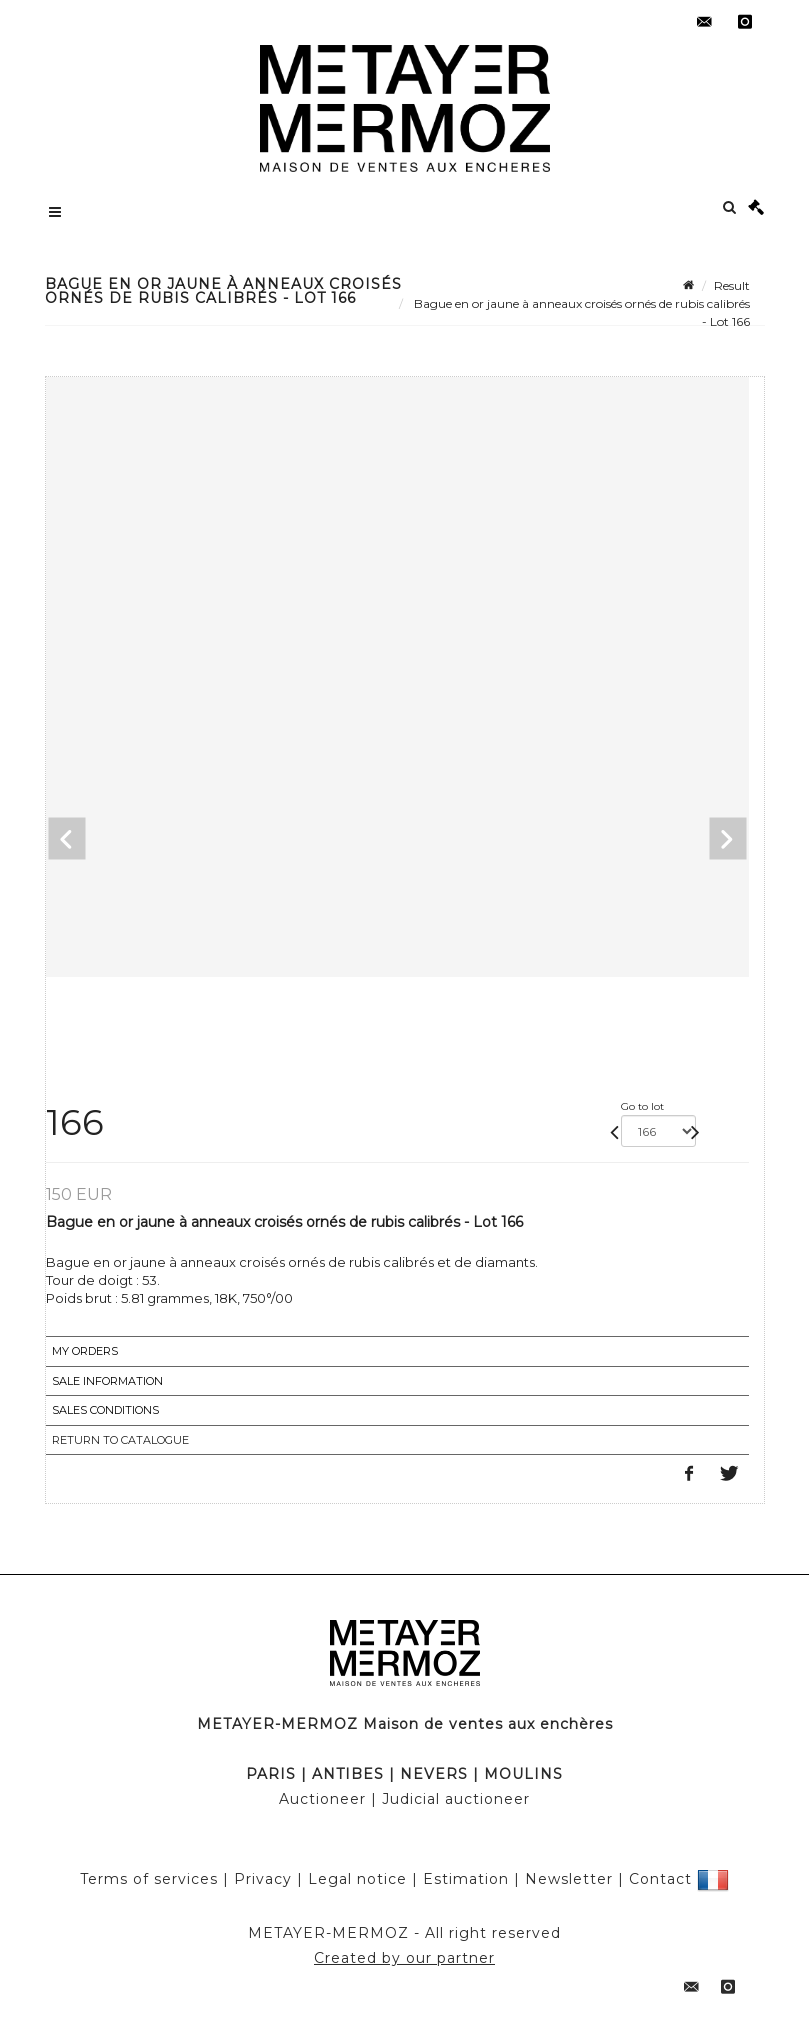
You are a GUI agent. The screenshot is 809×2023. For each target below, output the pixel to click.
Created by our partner (404, 1958)
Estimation (466, 1878)
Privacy (263, 1878)
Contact (660, 1878)
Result (732, 285)
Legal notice (357, 1878)
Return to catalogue (120, 1440)
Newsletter (569, 1878)
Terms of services (149, 1878)
